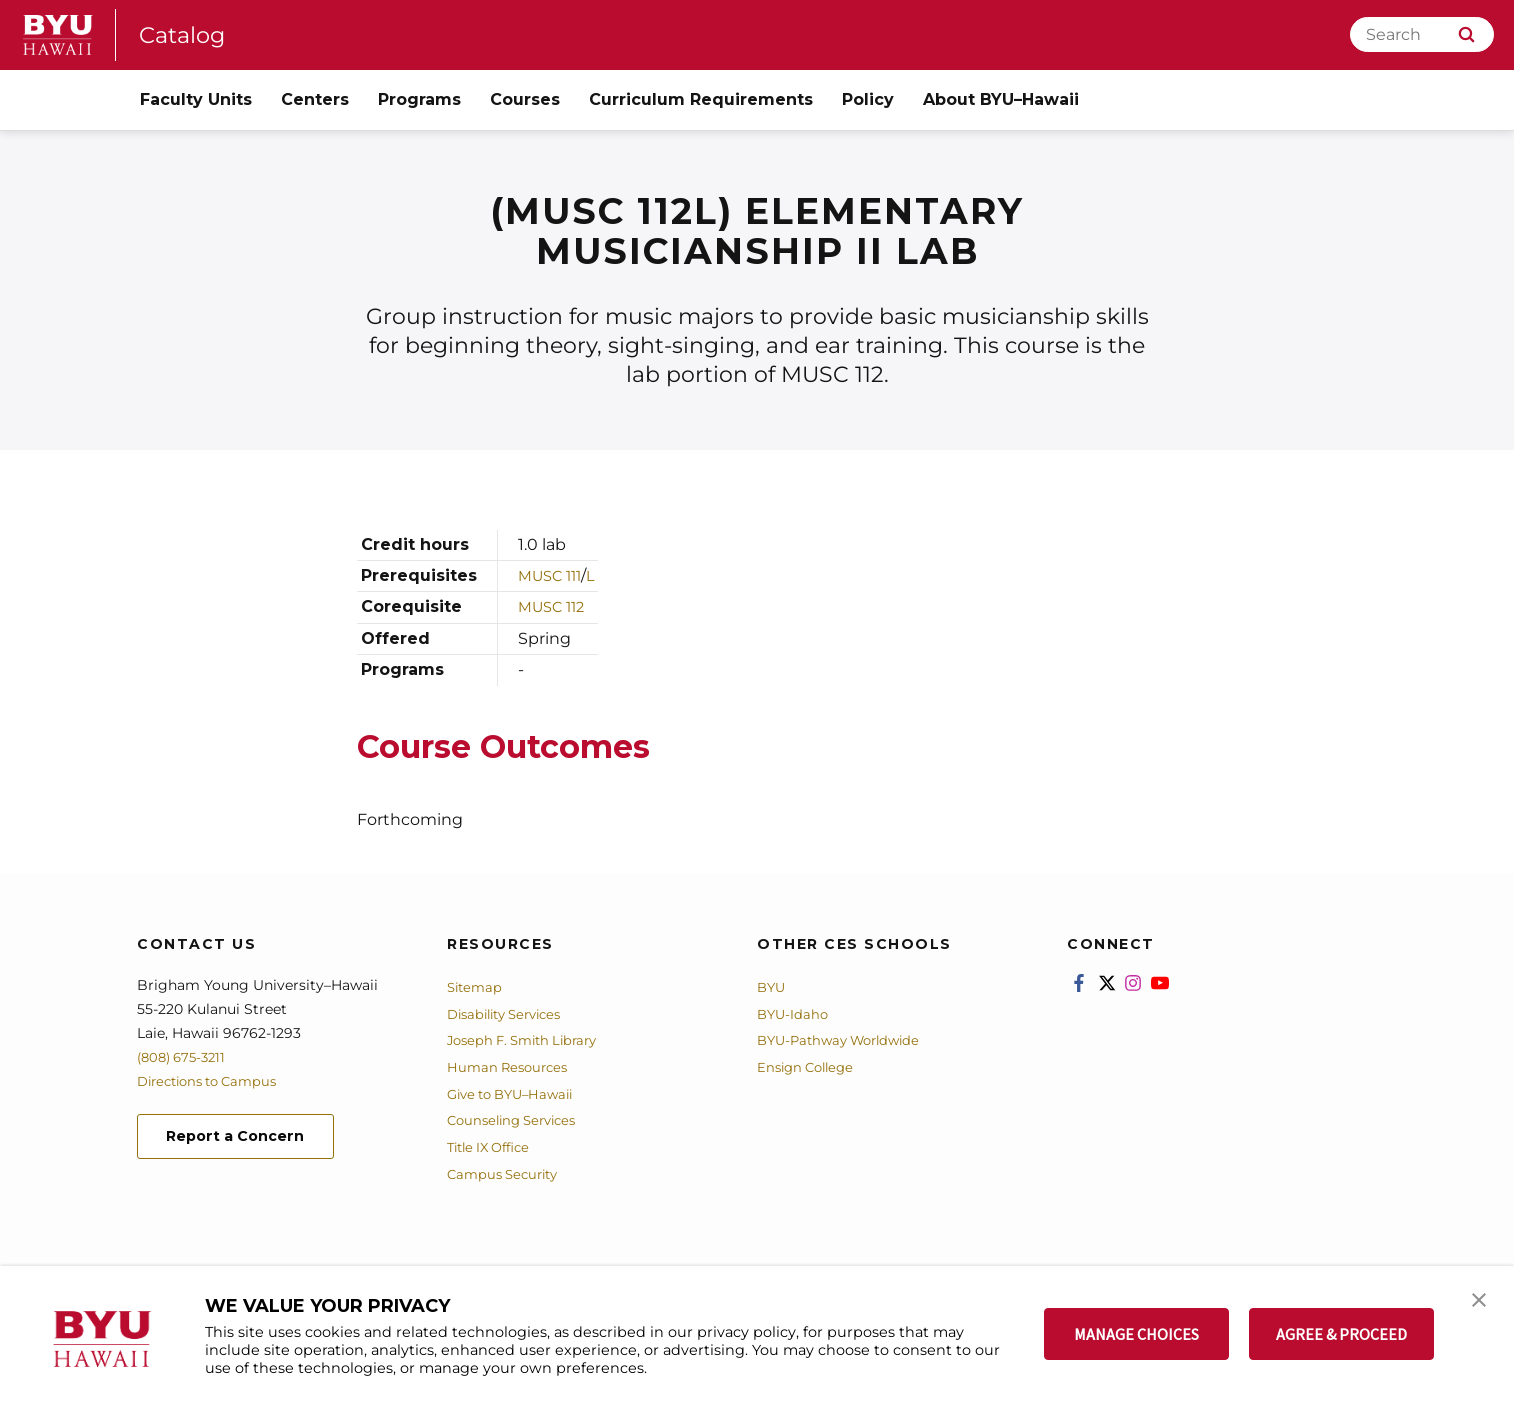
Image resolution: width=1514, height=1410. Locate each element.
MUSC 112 (555, 606)
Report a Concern (245, 1138)
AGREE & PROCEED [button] (1341, 1334)
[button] (1481, 1302)
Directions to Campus (214, 1081)
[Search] (1422, 34)
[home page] (58, 35)
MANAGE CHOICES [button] (1136, 1334)
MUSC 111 (554, 575)
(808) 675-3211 (185, 1057)
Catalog (185, 34)
